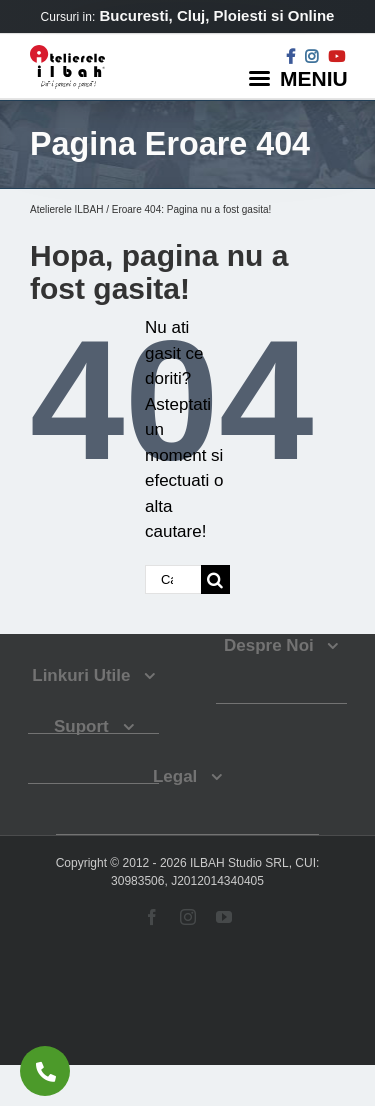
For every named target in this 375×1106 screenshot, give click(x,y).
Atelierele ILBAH (66, 209)
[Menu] (301, 77)
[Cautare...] (173, 579)
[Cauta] (215, 579)
